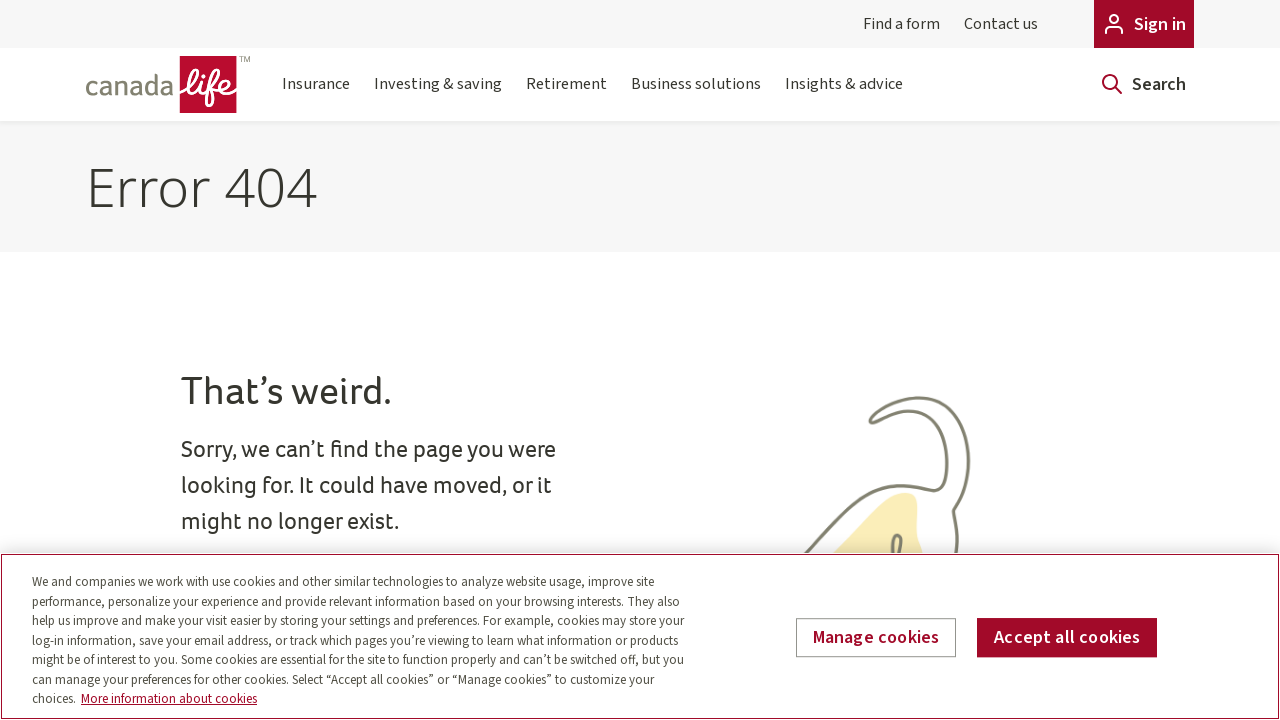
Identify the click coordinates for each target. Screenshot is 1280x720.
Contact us (1001, 24)
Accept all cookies (1067, 637)
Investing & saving (438, 96)
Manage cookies (876, 637)
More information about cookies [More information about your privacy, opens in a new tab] (169, 699)
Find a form (901, 24)
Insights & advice (844, 96)
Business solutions (696, 96)
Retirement (566, 96)
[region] (640, 636)
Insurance (316, 96)
